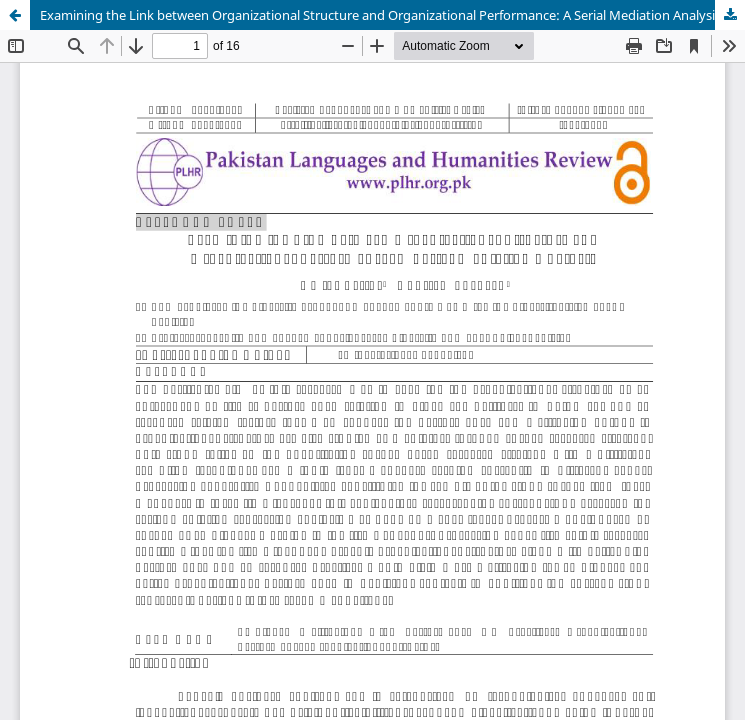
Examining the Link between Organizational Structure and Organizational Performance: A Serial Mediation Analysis (380, 15)
